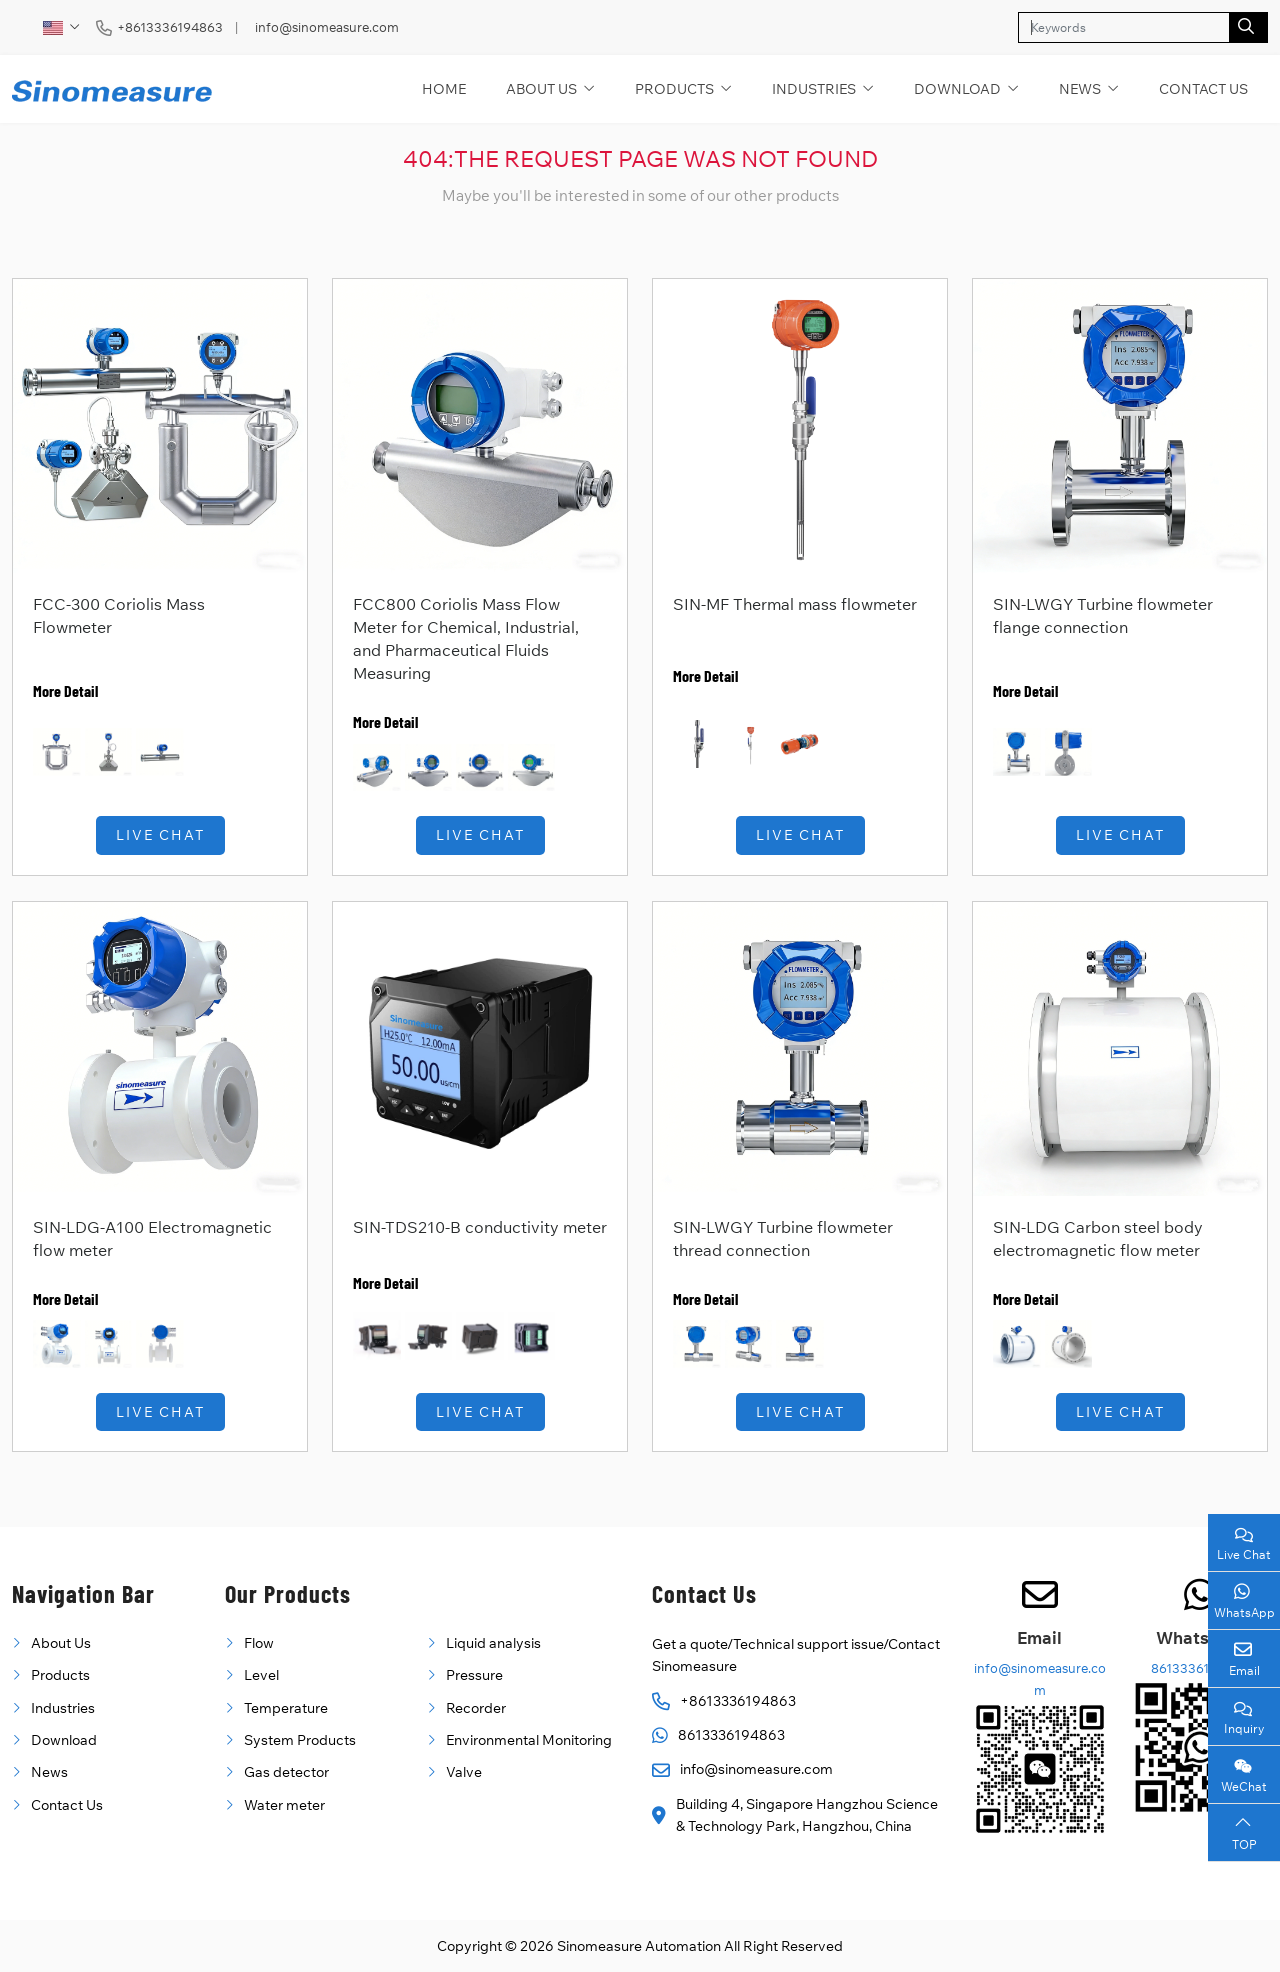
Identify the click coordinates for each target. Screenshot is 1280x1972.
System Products (300, 1740)
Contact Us (1203, 89)
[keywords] (1124, 27)
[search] (1248, 27)
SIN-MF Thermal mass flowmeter (795, 604)
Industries (814, 89)
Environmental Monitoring (529, 1740)
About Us (541, 89)
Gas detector (286, 1772)
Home (444, 89)
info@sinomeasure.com (327, 27)
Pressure (474, 1675)
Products (674, 89)
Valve (464, 1772)
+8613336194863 (170, 27)
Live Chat (160, 835)
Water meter (284, 1805)
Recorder (476, 1708)
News (1080, 89)
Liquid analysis (493, 1643)
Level (261, 1675)
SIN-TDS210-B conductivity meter (480, 1227)
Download (957, 89)
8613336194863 (731, 1735)
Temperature (286, 1708)
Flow (259, 1643)
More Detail (65, 690)
